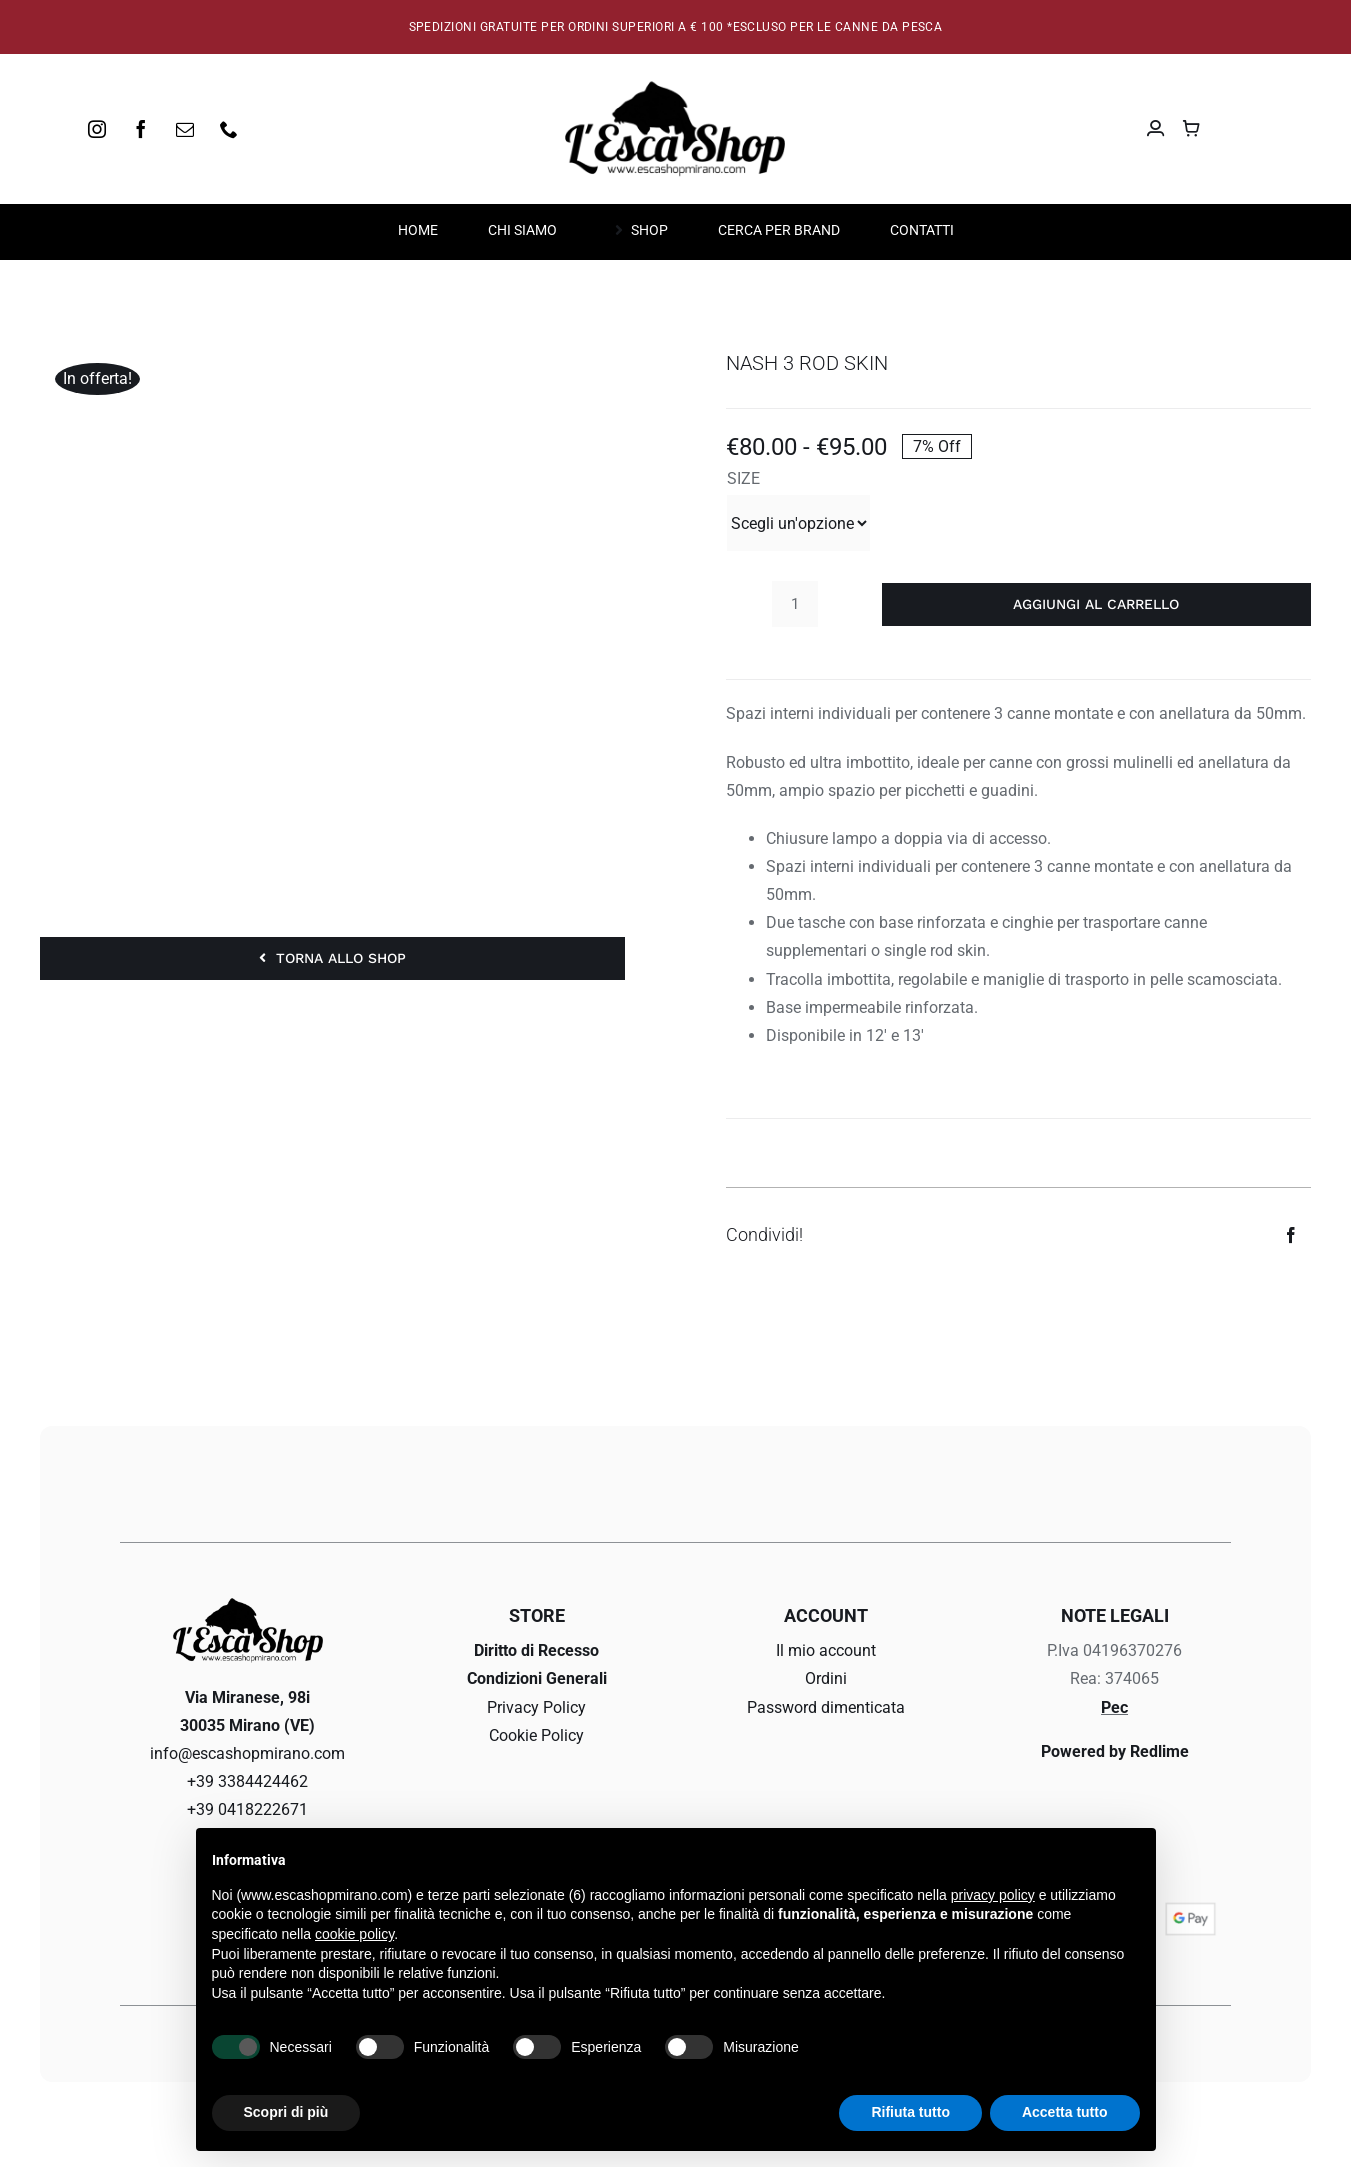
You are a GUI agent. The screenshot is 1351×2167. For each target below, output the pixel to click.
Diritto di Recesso (536, 1650)
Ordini (826, 1678)
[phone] (229, 129)
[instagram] (97, 129)
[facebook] (141, 129)
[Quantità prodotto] (795, 604)
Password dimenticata (826, 1707)
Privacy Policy (536, 1707)
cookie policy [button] (354, 1934)
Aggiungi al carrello (1096, 604)
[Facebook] (1291, 1235)
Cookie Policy (536, 1735)
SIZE (743, 478)
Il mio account (826, 1650)
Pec (1114, 1707)
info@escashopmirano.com (247, 1753)
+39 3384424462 (247, 1781)
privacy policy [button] (993, 1895)
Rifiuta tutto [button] (910, 2112)
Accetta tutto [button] (1065, 2112)
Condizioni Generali (537, 1678)
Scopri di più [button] (286, 2112)
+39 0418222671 (247, 1809)
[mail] (185, 129)
